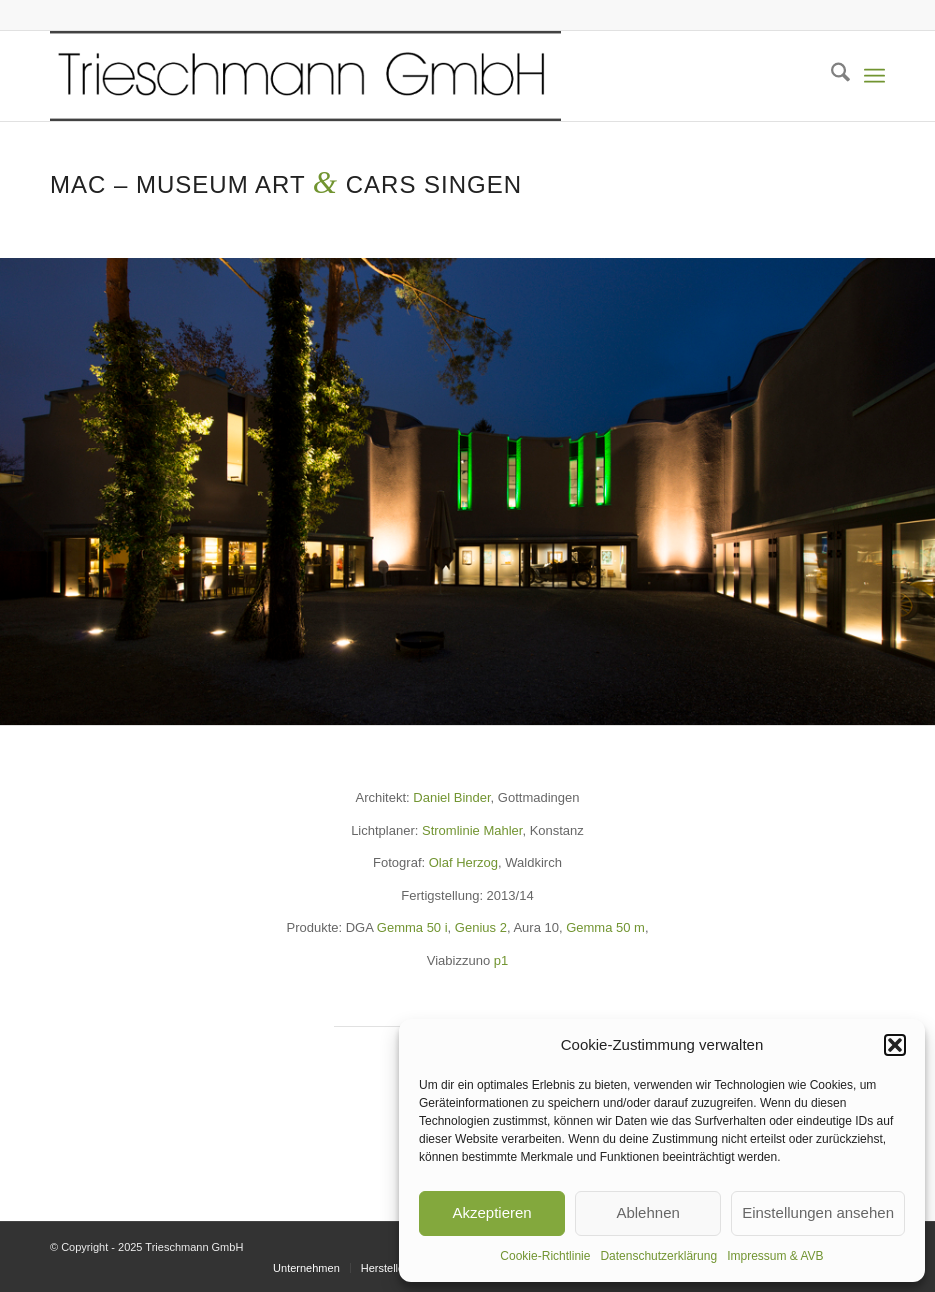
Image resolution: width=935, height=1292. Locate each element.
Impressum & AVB (775, 1256)
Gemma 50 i (412, 927)
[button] (895, 1045)
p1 (501, 960)
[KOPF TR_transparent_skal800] (305, 76)
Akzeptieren (491, 1212)
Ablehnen (647, 1212)
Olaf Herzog (463, 862)
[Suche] (830, 76)
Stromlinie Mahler (472, 830)
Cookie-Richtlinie (545, 1256)
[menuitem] (830, 76)
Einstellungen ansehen (818, 1212)
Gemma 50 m (605, 927)
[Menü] (874, 76)
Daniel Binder (451, 797)
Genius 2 (481, 927)
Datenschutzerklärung (658, 1256)
